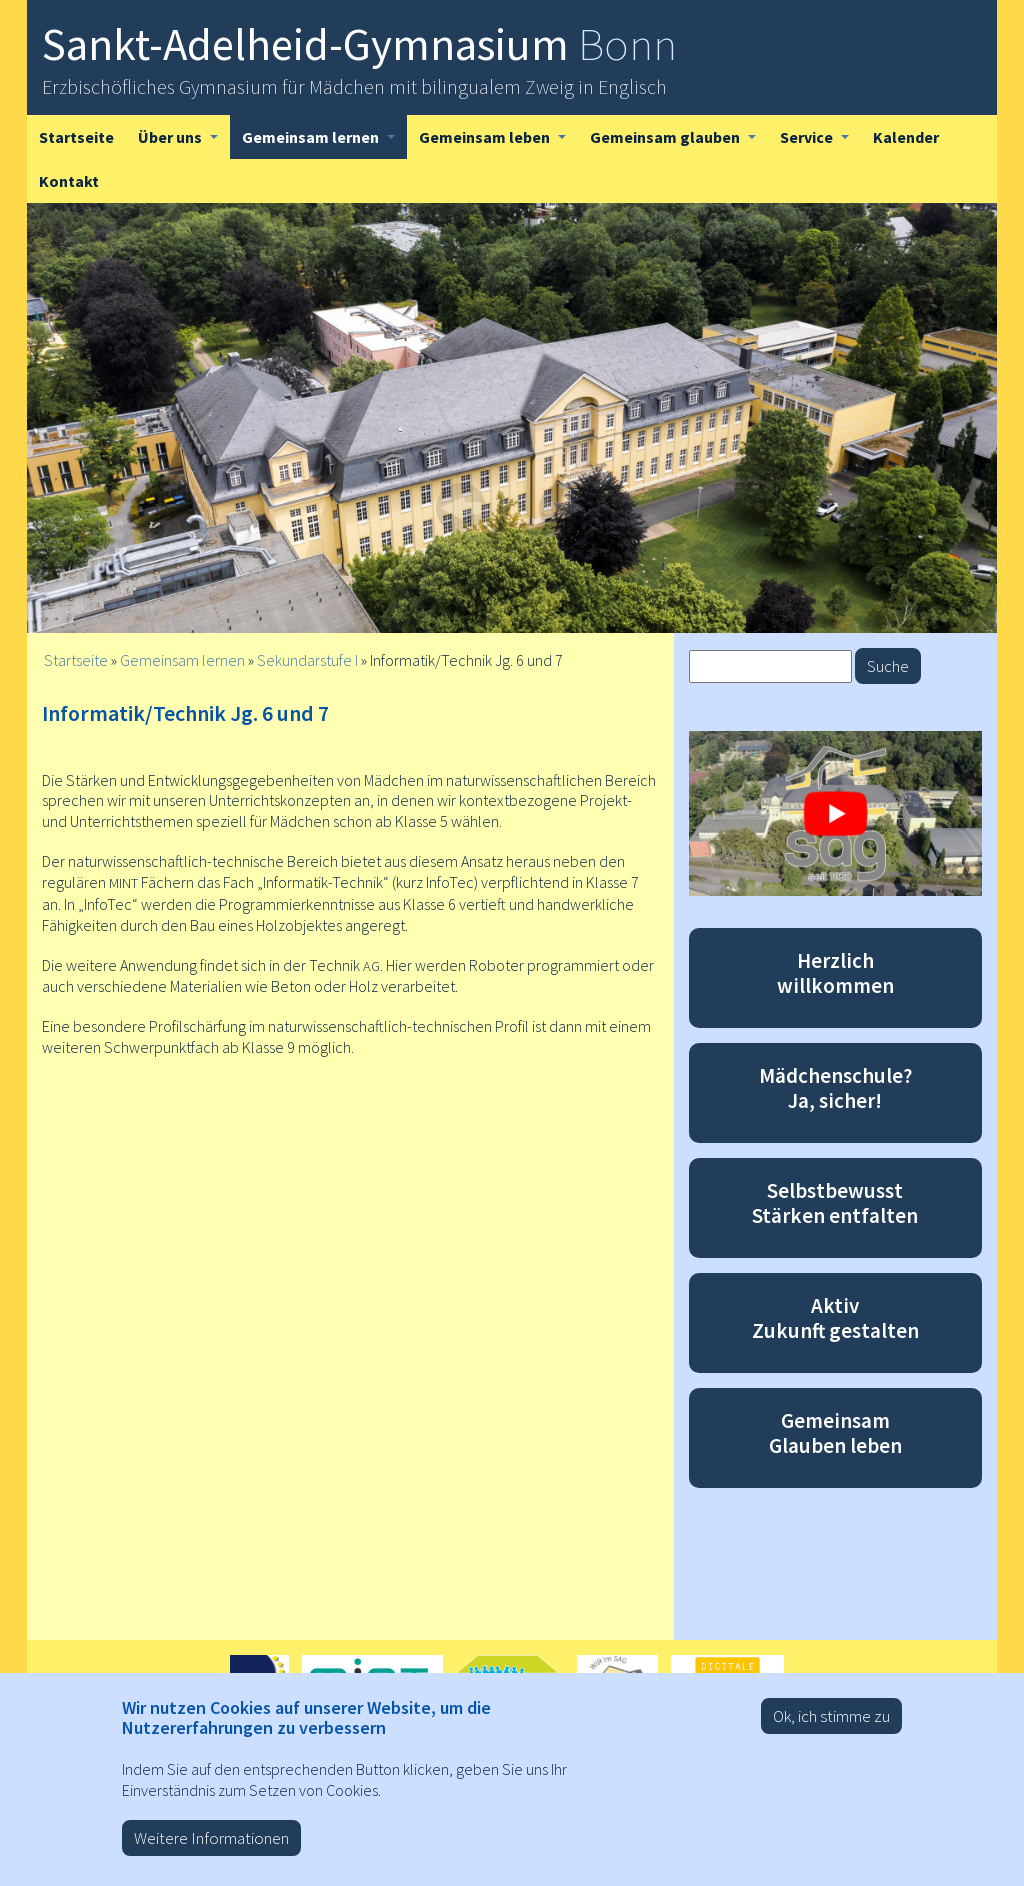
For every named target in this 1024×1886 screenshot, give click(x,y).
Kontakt (69, 181)
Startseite (76, 137)
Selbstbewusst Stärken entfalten (835, 1203)
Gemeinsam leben (498, 143)
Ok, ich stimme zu (831, 1726)
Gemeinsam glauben (679, 143)
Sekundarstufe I (307, 660)
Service (820, 143)
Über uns (184, 143)
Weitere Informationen (211, 1848)
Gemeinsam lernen (324, 143)
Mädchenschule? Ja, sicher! (835, 1088)
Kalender (906, 137)
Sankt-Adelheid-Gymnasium (359, 44)
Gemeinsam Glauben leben (835, 1433)
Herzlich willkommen (835, 973)
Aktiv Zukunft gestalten (835, 1318)
